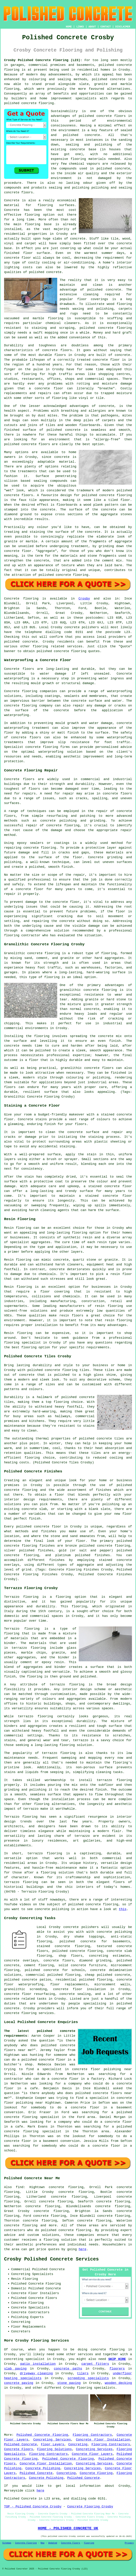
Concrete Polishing (42, 2468)
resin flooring (118, 1320)
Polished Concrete (20, 2444)
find (19, 2187)
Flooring (89, 2543)
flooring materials (88, 159)
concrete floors (59, 1960)
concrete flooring (74, 2230)
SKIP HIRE (117, 2359)
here (82, 2249)
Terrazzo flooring (21, 1597)
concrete (30, 641)
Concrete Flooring (96, 2473)
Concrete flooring (21, 598)
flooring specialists (96, 2388)
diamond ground (18, 514)
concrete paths (68, 2368)
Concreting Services (52, 2439)
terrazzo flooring (67, 1684)
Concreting (77, 2444)
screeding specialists (88, 2378)
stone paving (69, 2383)
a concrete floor (46, 388)
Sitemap (6, 2543)
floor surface (36, 253)
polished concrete (115, 65)
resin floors (71, 1315)
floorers (117, 2368)
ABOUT (92, 26)
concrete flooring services (29, 2013)
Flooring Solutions (54, 2449)
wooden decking (118, 2383)
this (122, 1909)
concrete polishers (81, 627)
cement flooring (39, 1965)
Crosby (84, 598)
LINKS (80, 26)
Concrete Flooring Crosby (90, 2506)
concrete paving (18, 2383)
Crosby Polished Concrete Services (51, 2259)
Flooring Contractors (92, 2435)
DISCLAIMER (122, 26)
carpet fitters (95, 2364)
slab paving (15, 2368)
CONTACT (105, 26)
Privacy (129, 2543)
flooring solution (60, 2240)
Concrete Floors (18, 2449)
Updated (52, 2543)
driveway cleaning (36, 2373)
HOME (69, 26)
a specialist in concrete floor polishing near (84, 2069)
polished (11, 444)
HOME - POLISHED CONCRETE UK (68, 2528)
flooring (32, 215)
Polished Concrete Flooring (42, 2435)
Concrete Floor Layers (92, 2454)
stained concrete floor (108, 1196)
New (42, 2543)
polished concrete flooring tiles (58, 1370)
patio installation (38, 2364)
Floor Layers (52, 2444)
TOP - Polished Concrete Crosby (32, 2506)
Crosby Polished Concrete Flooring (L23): (43, 60)
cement (108, 560)
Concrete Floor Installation (103, 2439)
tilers (83, 2373)
